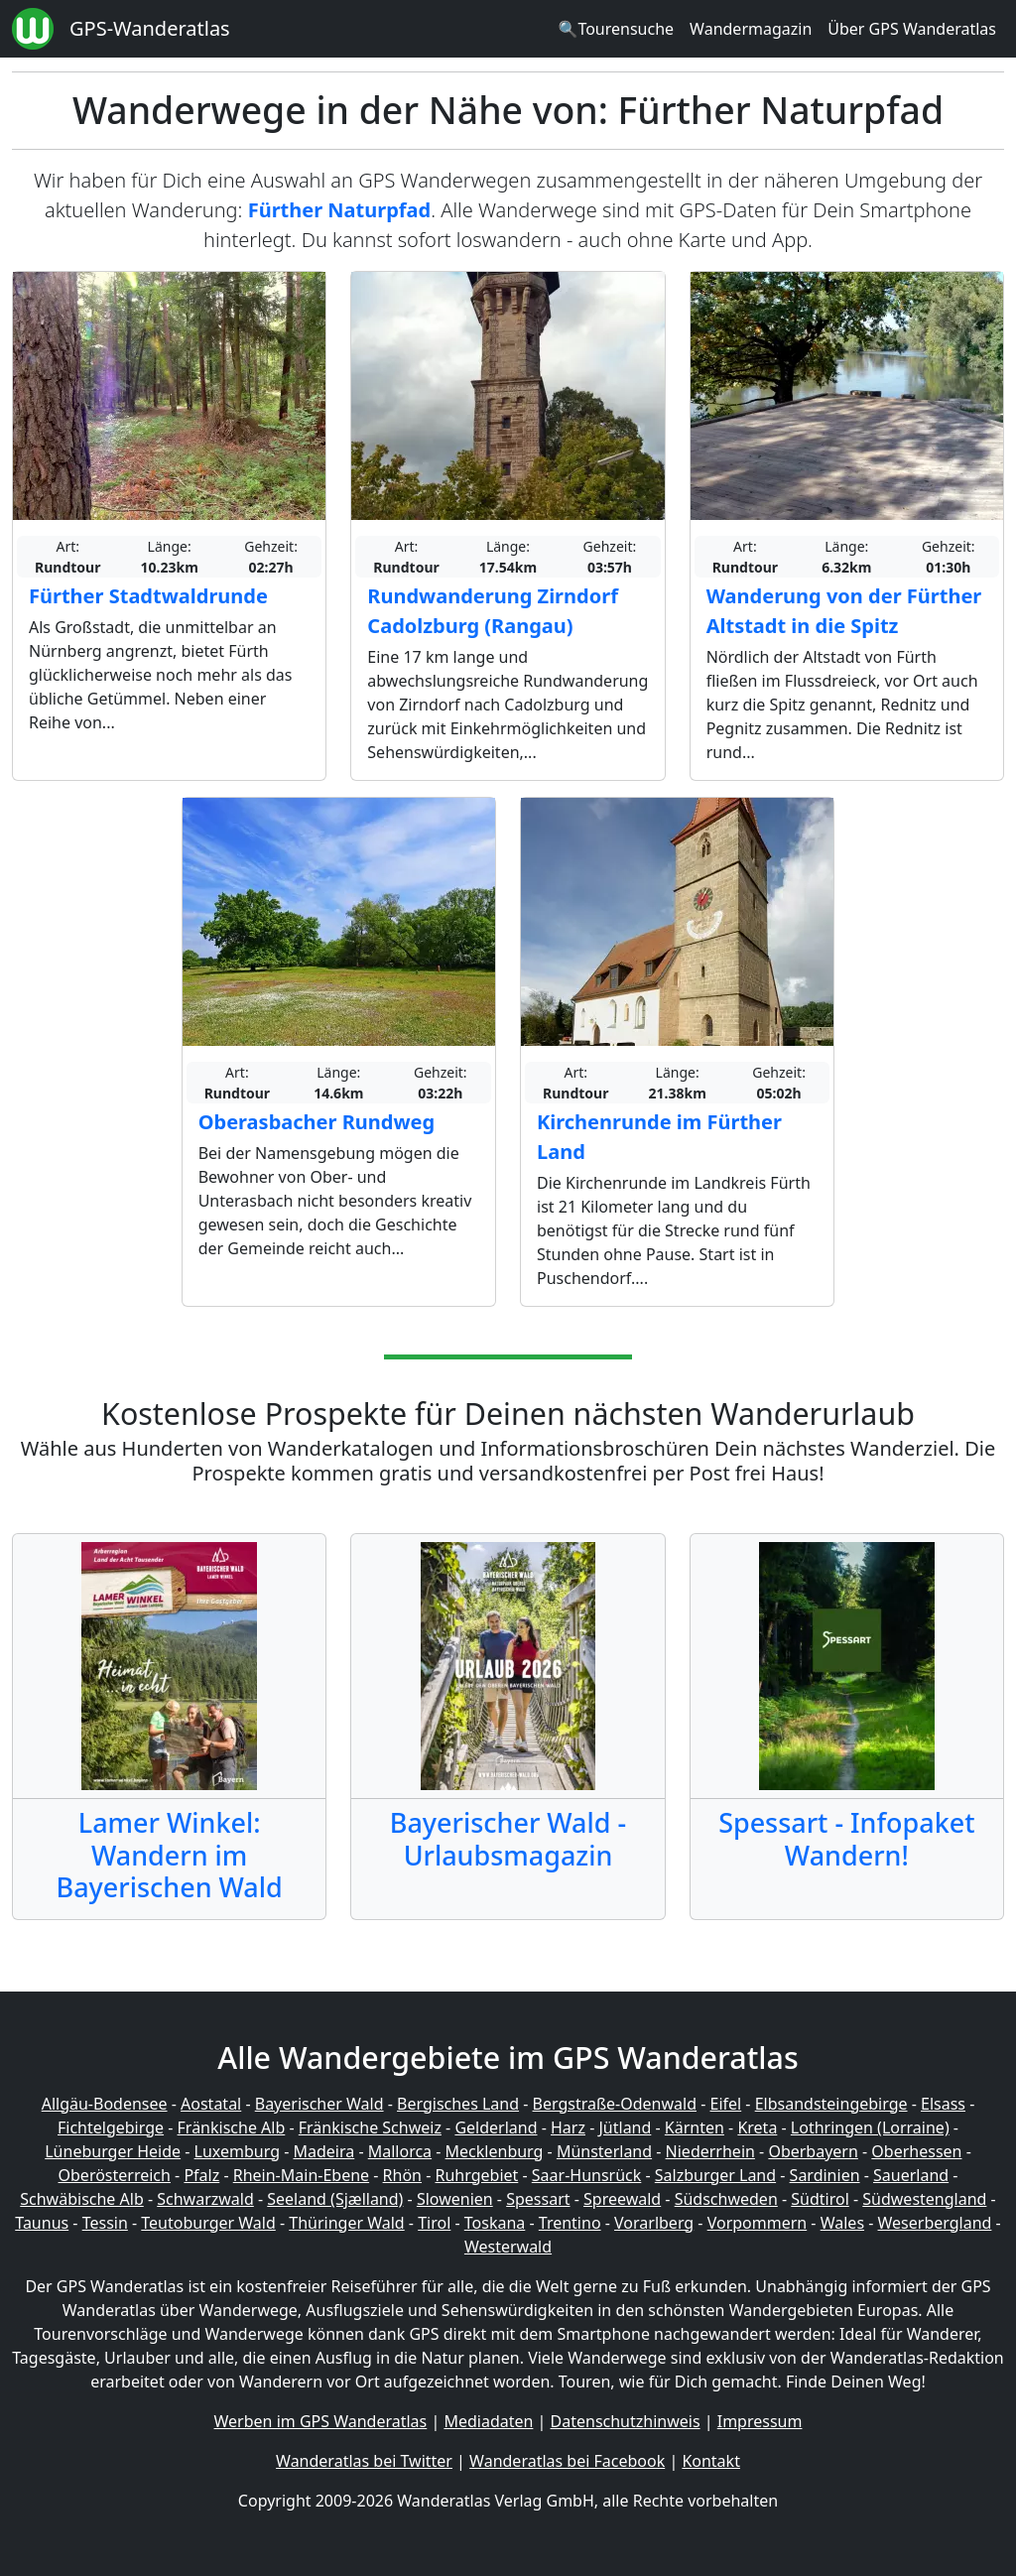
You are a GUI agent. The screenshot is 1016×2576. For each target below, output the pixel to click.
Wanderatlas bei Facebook (567, 2461)
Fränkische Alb (232, 2127)
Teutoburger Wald (208, 2223)
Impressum (760, 2421)
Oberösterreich (115, 2175)
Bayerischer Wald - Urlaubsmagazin (508, 1838)
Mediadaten (488, 2421)
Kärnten (694, 2127)
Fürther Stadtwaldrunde (148, 595)
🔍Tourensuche (616, 29)
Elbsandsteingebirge (831, 2104)
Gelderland (495, 2127)
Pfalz (201, 2175)
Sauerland (911, 2175)
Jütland (624, 2127)
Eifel (726, 2104)
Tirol (434, 2223)
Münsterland (604, 2151)
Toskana (495, 2223)
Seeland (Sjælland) (335, 2199)
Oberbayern (812, 2151)
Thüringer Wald (346, 2223)
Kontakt (711, 2461)
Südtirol (820, 2199)
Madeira (323, 2151)
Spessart (538, 2199)
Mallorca (400, 2151)
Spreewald (622, 2199)
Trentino (570, 2223)
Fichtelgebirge (111, 2127)
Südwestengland (924, 2199)
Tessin (105, 2223)
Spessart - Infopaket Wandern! (846, 1838)
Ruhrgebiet (477, 2175)
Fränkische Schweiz (370, 2127)
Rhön (402, 2175)
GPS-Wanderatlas (149, 28)
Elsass (943, 2104)
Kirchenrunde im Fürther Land (659, 1136)
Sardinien (825, 2175)
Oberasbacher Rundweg (316, 1121)
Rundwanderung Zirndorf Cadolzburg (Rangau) (492, 610)
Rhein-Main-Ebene (301, 2175)
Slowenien (455, 2199)
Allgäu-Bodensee (105, 2104)
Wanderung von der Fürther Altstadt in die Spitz (844, 610)
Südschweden (726, 2199)
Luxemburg (237, 2151)
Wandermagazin (751, 29)
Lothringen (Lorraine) (870, 2127)
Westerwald (508, 2246)
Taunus (41, 2223)
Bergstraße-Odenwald (615, 2104)
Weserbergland (935, 2223)
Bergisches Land (458, 2104)
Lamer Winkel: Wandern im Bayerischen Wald (170, 1854)
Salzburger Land (715, 2175)
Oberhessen (916, 2151)
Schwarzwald (205, 2199)
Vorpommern (757, 2223)
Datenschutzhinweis (625, 2421)
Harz (568, 2127)
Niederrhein (710, 2151)
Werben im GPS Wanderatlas (321, 2421)
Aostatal (211, 2104)
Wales (842, 2223)
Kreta (757, 2127)
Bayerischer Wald (319, 2104)
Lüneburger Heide (113, 2151)
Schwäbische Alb (81, 2199)
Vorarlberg (654, 2223)
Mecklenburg (494, 2151)
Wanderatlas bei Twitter (364, 2461)
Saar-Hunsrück (587, 2175)
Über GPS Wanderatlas (911, 29)
